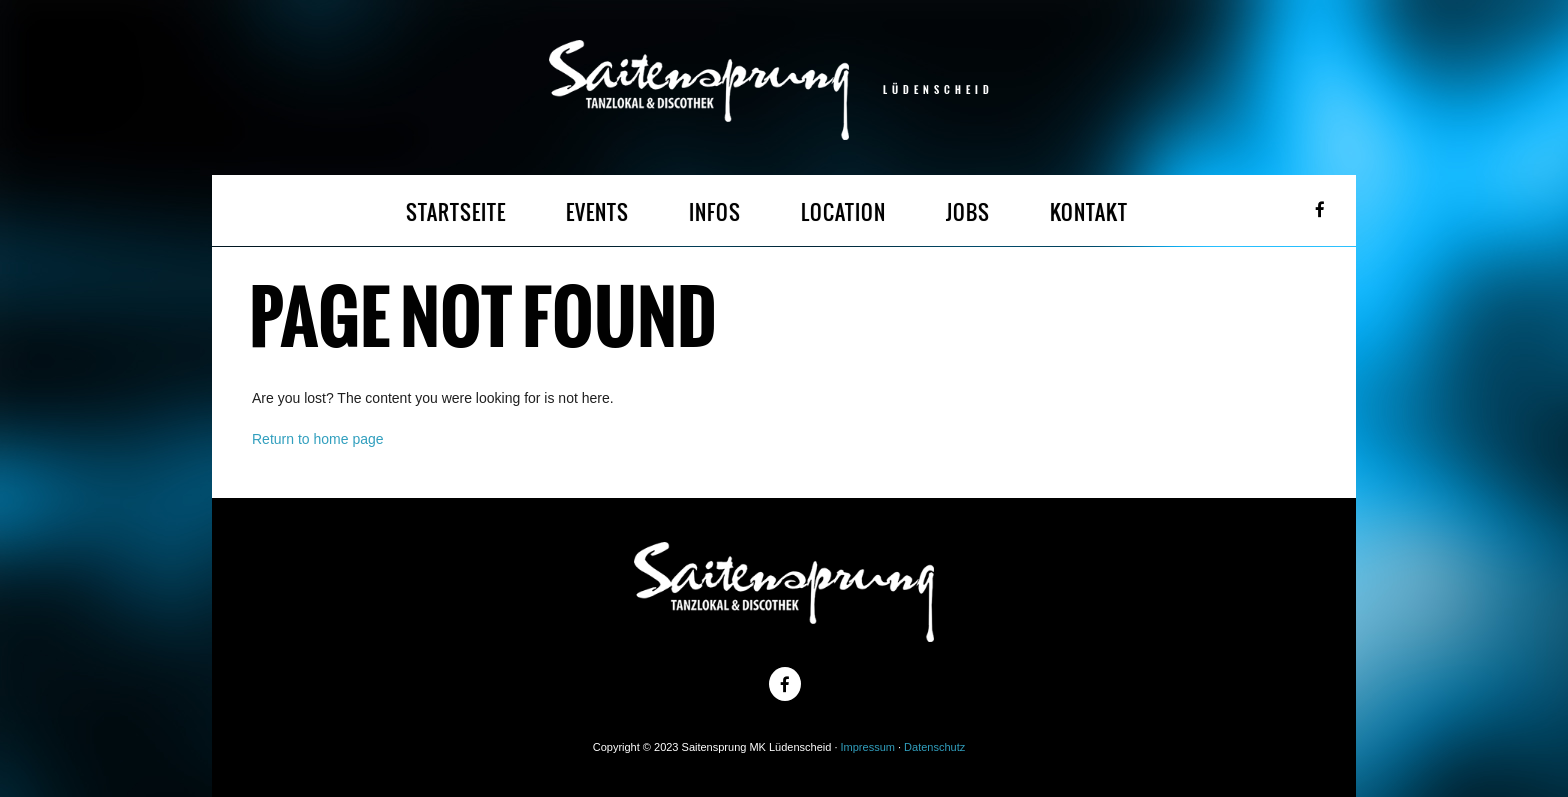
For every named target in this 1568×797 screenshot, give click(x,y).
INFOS (715, 212)
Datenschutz (934, 747)
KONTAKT (1089, 212)
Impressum (868, 747)
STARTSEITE (456, 212)
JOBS (968, 212)
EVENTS (597, 212)
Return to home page (318, 439)
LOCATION (843, 212)
